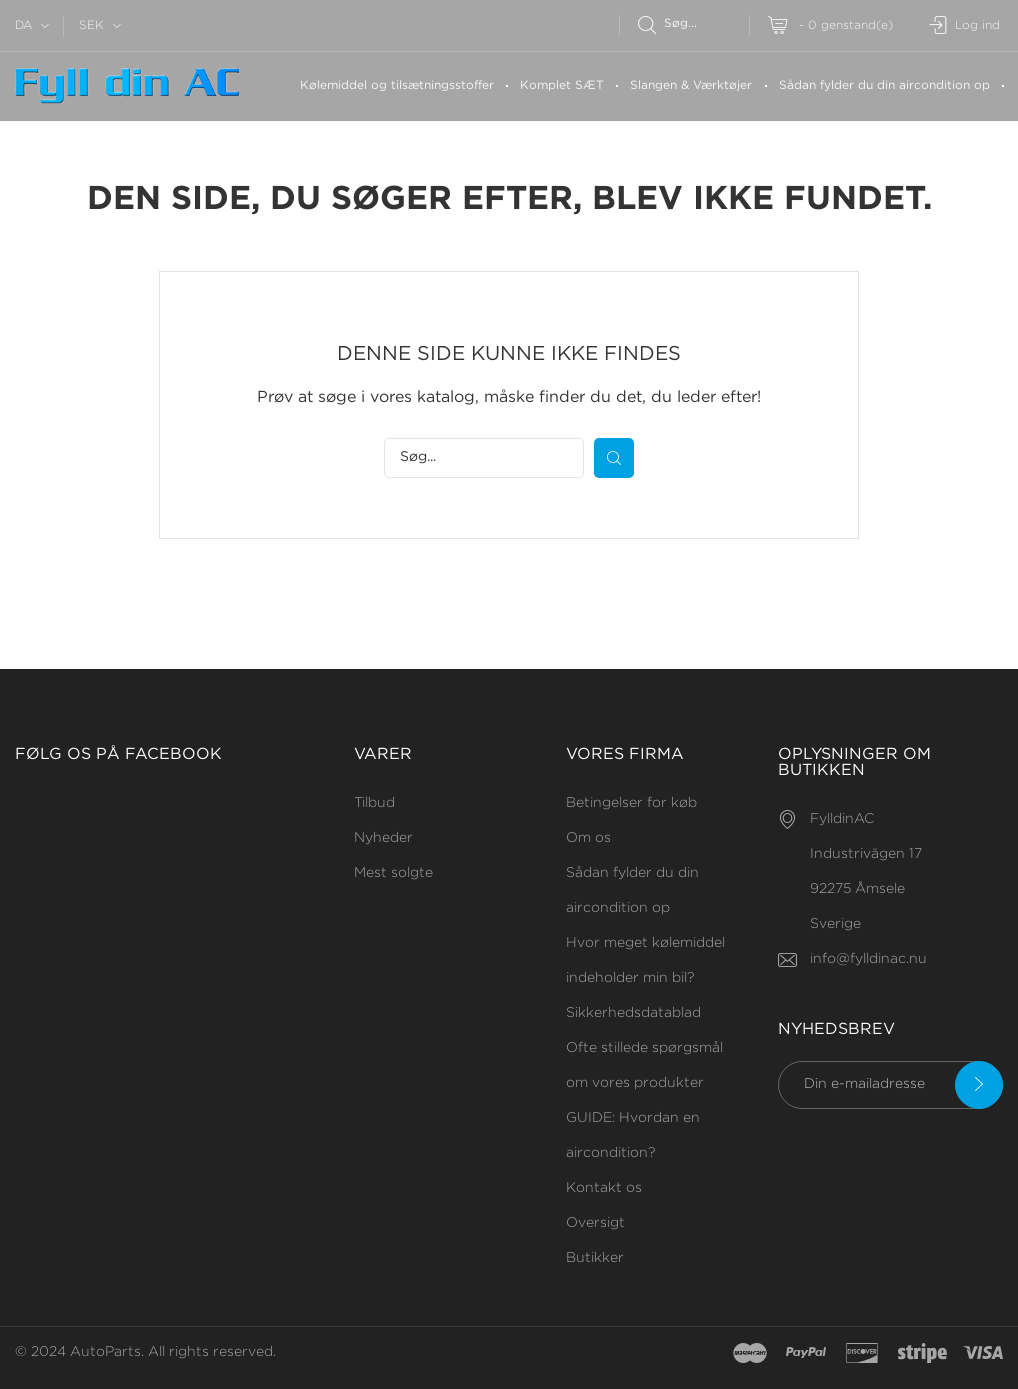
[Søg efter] (693, 23)
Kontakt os (604, 1188)
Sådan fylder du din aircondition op (884, 85)
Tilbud (374, 803)
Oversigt (595, 1223)
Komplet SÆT (562, 85)
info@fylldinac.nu (868, 959)
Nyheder (383, 838)
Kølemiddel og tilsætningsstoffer (397, 85)
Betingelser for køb (631, 803)
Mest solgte (393, 873)
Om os (588, 838)
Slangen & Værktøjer (691, 85)
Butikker (595, 1258)
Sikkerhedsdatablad (633, 1013)
